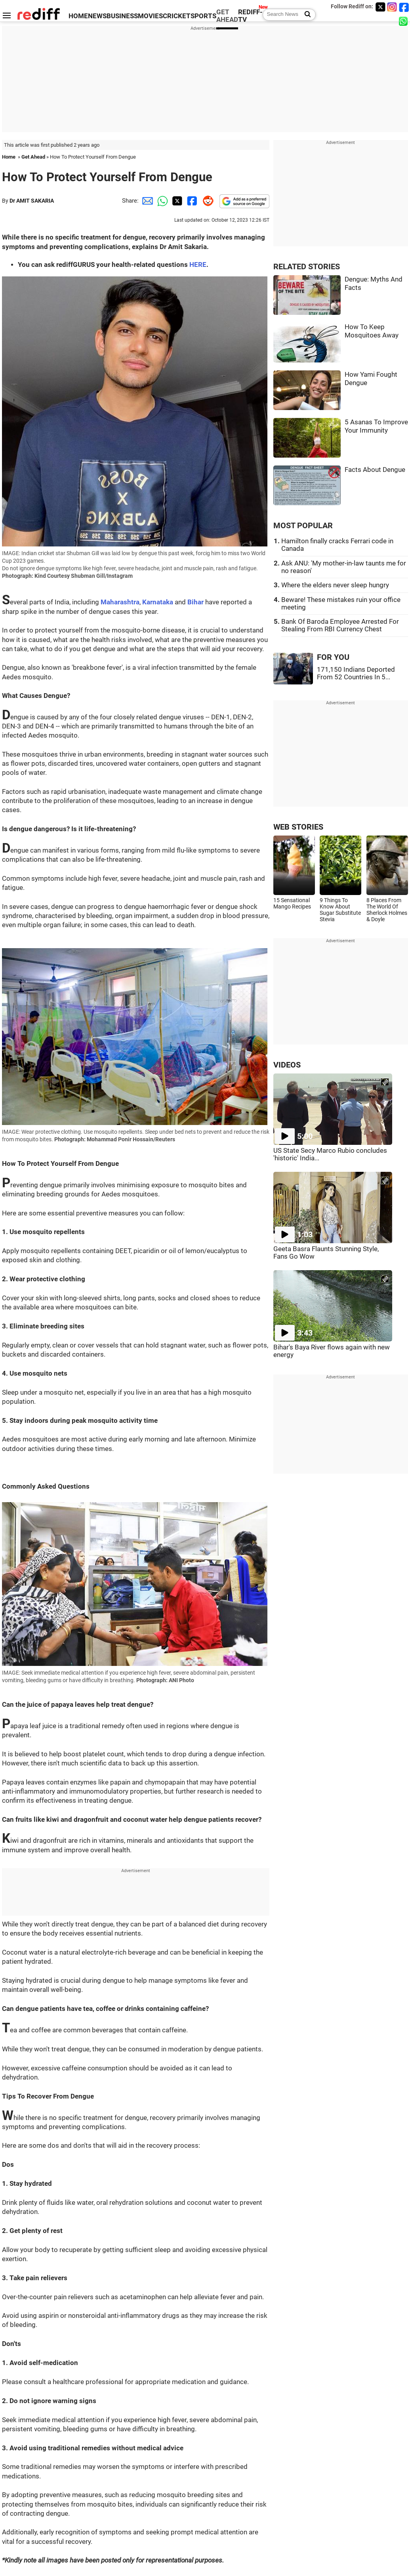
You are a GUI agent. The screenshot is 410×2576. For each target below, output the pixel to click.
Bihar (195, 602)
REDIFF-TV (250, 15)
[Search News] (305, 14)
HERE (197, 264)
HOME (78, 16)
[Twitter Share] (176, 200)
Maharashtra (120, 602)
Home (8, 157)
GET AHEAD (227, 15)
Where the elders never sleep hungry (335, 585)
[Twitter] (380, 7)
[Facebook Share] (191, 200)
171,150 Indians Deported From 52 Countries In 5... (356, 673)
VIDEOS (287, 1065)
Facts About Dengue (375, 469)
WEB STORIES (298, 827)
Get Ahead (33, 157)
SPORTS (203, 16)
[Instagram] (392, 7)
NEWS (97, 16)
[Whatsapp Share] (161, 200)
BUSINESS (122, 16)
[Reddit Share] (206, 200)
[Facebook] (404, 7)
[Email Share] (146, 200)
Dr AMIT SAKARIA (32, 200)
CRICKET (177, 16)
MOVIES (150, 16)
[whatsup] (404, 21)
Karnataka (157, 602)
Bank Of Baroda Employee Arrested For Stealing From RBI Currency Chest (340, 625)
